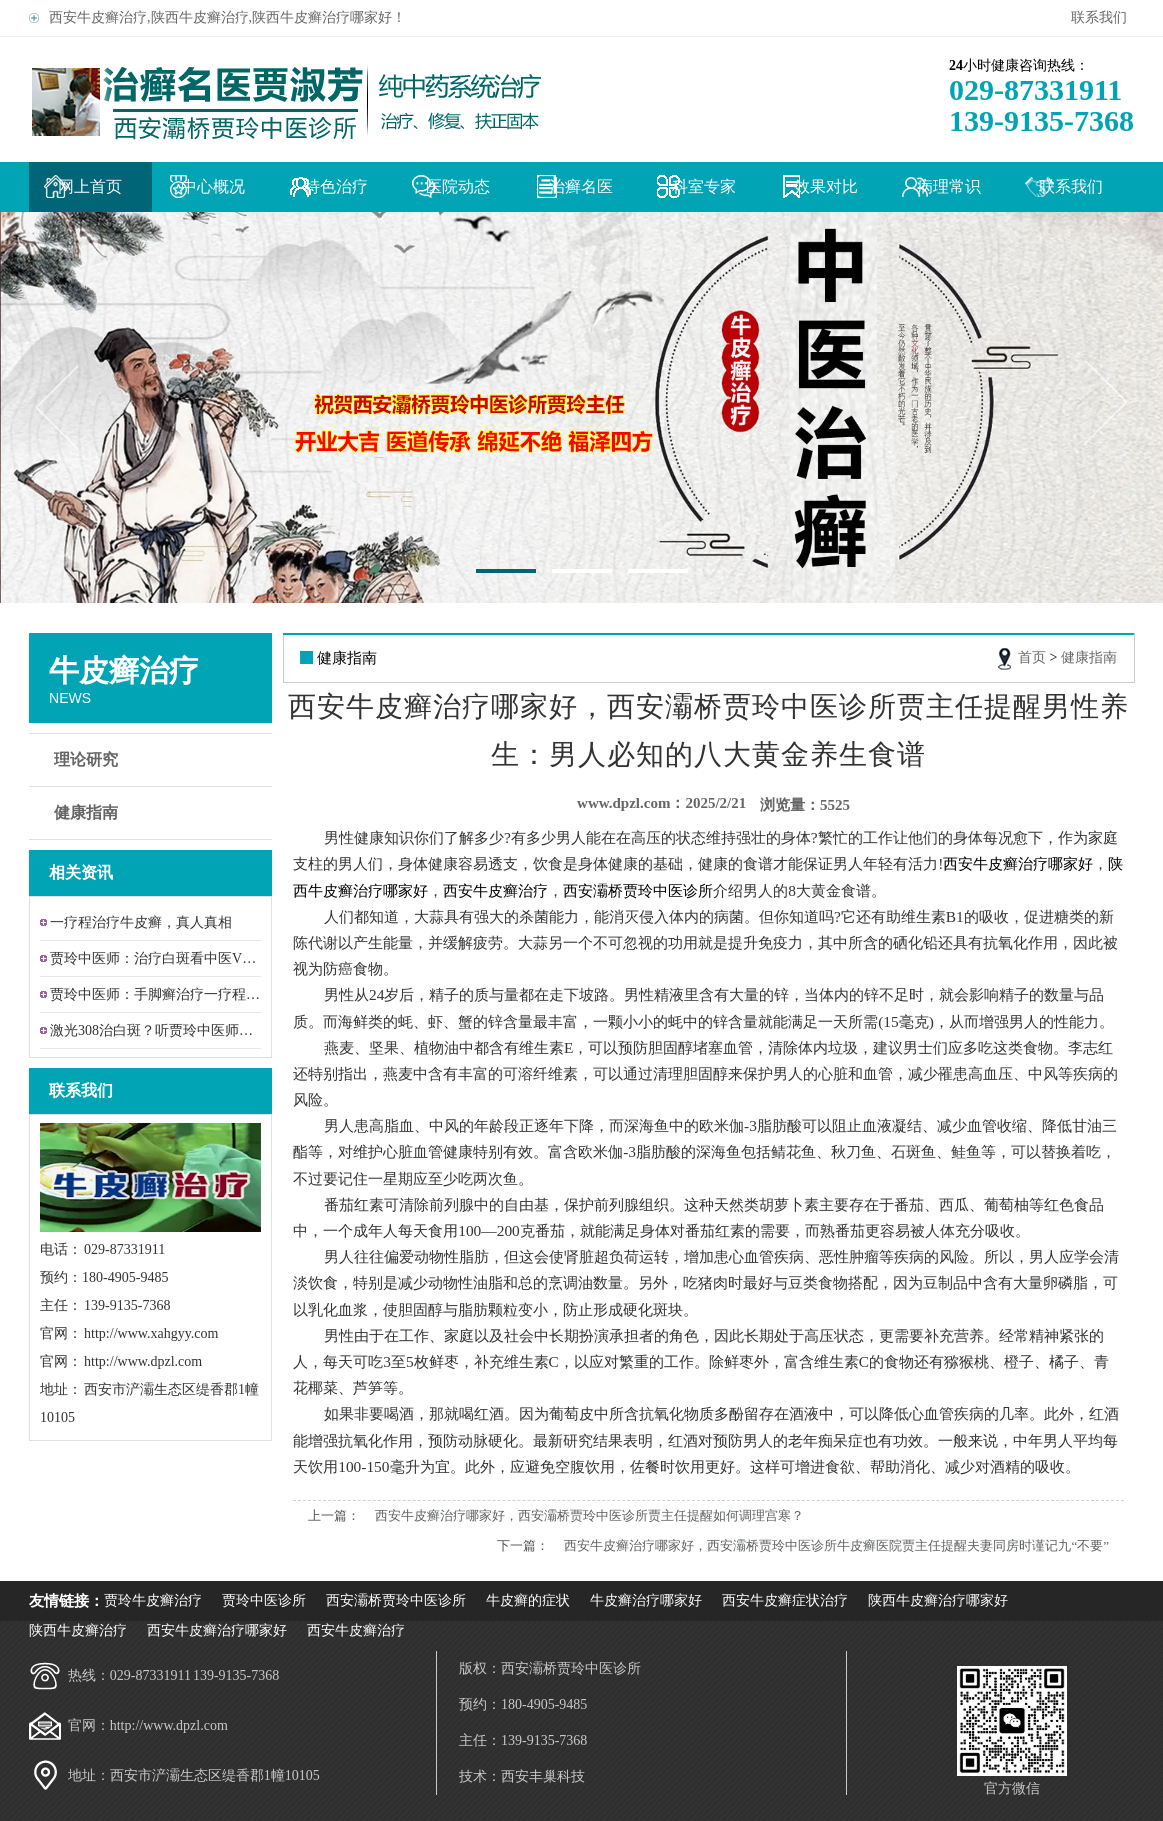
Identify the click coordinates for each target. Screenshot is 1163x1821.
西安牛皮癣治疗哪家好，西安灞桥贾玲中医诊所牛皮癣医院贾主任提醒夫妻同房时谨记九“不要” (836, 1545)
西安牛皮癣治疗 (356, 1630)
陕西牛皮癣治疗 (78, 1630)
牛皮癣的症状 (528, 1600)
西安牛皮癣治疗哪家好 (217, 1630)
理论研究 (153, 760)
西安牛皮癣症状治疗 (785, 1600)
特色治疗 (336, 186)
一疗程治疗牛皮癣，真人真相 (141, 922)
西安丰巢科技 (543, 1776)
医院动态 (458, 186)
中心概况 (213, 186)
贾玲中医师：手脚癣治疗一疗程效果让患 (155, 994)
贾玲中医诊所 (264, 1600)
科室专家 (704, 186)
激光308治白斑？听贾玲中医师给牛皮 (155, 1030)
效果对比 (826, 186)
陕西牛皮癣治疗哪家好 (938, 1600)
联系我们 (1102, 17)
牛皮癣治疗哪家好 (646, 1600)
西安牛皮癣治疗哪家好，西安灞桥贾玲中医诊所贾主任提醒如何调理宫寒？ (589, 1515)
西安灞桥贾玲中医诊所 (396, 1600)
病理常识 (949, 186)
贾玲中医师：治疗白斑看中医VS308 (155, 958)
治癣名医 (581, 186)
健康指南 (153, 813)
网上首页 (90, 186)
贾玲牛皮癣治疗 (153, 1600)
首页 (1032, 657)
